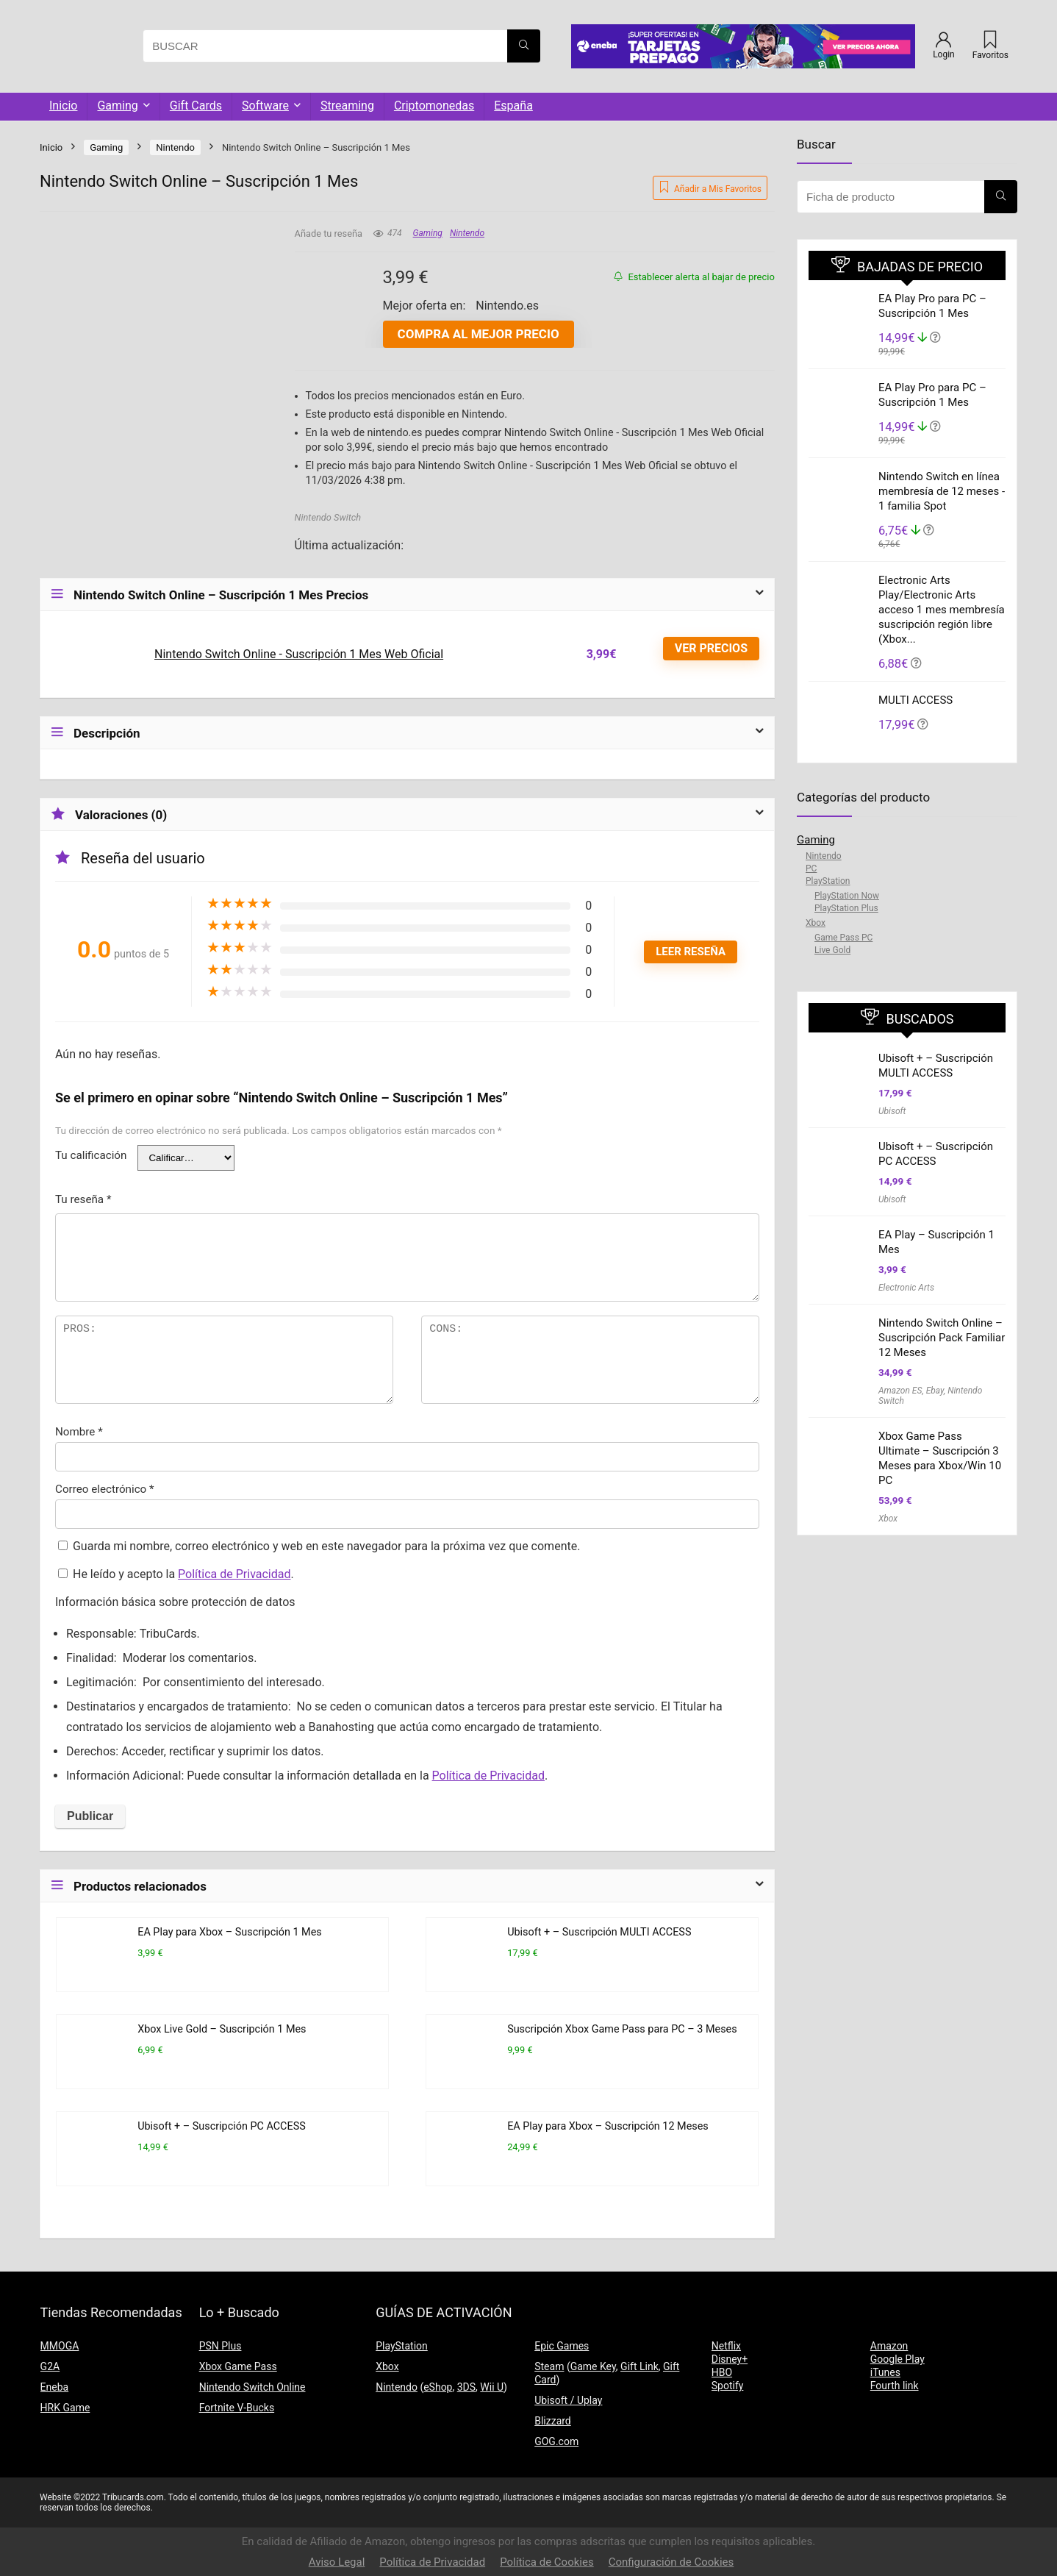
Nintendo (175, 147)
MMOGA (59, 2346)
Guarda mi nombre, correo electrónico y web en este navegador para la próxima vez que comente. (326, 1546)
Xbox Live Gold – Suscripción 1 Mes (221, 2029)
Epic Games (561, 2346)
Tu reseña (83, 1199)
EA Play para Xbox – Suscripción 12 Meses (608, 2126)
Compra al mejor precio (478, 334)
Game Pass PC (843, 937)
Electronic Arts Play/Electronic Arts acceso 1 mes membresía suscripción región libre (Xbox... (941, 610)
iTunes (885, 2372)
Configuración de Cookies (671, 2562)
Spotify (728, 2385)
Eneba (54, 2387)
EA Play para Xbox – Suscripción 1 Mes (229, 1932)
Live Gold (832, 950)
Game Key (593, 2366)
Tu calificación (90, 1155)
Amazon (889, 2346)
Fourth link (894, 2385)
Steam (549, 2366)
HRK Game (65, 2407)
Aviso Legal (337, 2562)
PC (811, 868)
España (513, 106)
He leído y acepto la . (176, 1574)
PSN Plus (220, 2346)
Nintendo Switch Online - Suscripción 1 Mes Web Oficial (298, 654)
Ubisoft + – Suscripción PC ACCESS (221, 2126)
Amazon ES (900, 1390)
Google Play (897, 2359)
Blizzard (552, 2421)
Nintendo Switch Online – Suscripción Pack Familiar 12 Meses (941, 1337)
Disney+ (730, 2359)
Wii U (492, 2387)
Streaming (347, 106)
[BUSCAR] (523, 46)
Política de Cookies (547, 2562)
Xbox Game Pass (238, 2366)
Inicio (63, 106)
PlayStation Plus (846, 908)
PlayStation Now (846, 896)
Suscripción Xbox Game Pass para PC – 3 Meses (622, 2029)
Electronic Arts (906, 1287)
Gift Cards (196, 106)
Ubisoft (892, 1111)
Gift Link (639, 2366)
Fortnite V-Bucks (236, 2407)
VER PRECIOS (711, 648)
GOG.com (556, 2441)
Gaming (117, 106)
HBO (722, 2372)
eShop (437, 2387)
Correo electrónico (104, 1489)
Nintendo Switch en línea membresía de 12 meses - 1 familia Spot (941, 491)
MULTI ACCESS (915, 700)
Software (265, 106)
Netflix (726, 2346)
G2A (50, 2366)
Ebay (935, 1390)
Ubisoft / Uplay (568, 2400)
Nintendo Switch (328, 517)
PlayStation (828, 881)
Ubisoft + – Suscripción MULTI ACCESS (599, 1932)
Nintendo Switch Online (252, 2387)
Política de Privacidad (234, 1574)
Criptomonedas (434, 106)
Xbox (815, 923)
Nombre (79, 1431)
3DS (466, 2387)
